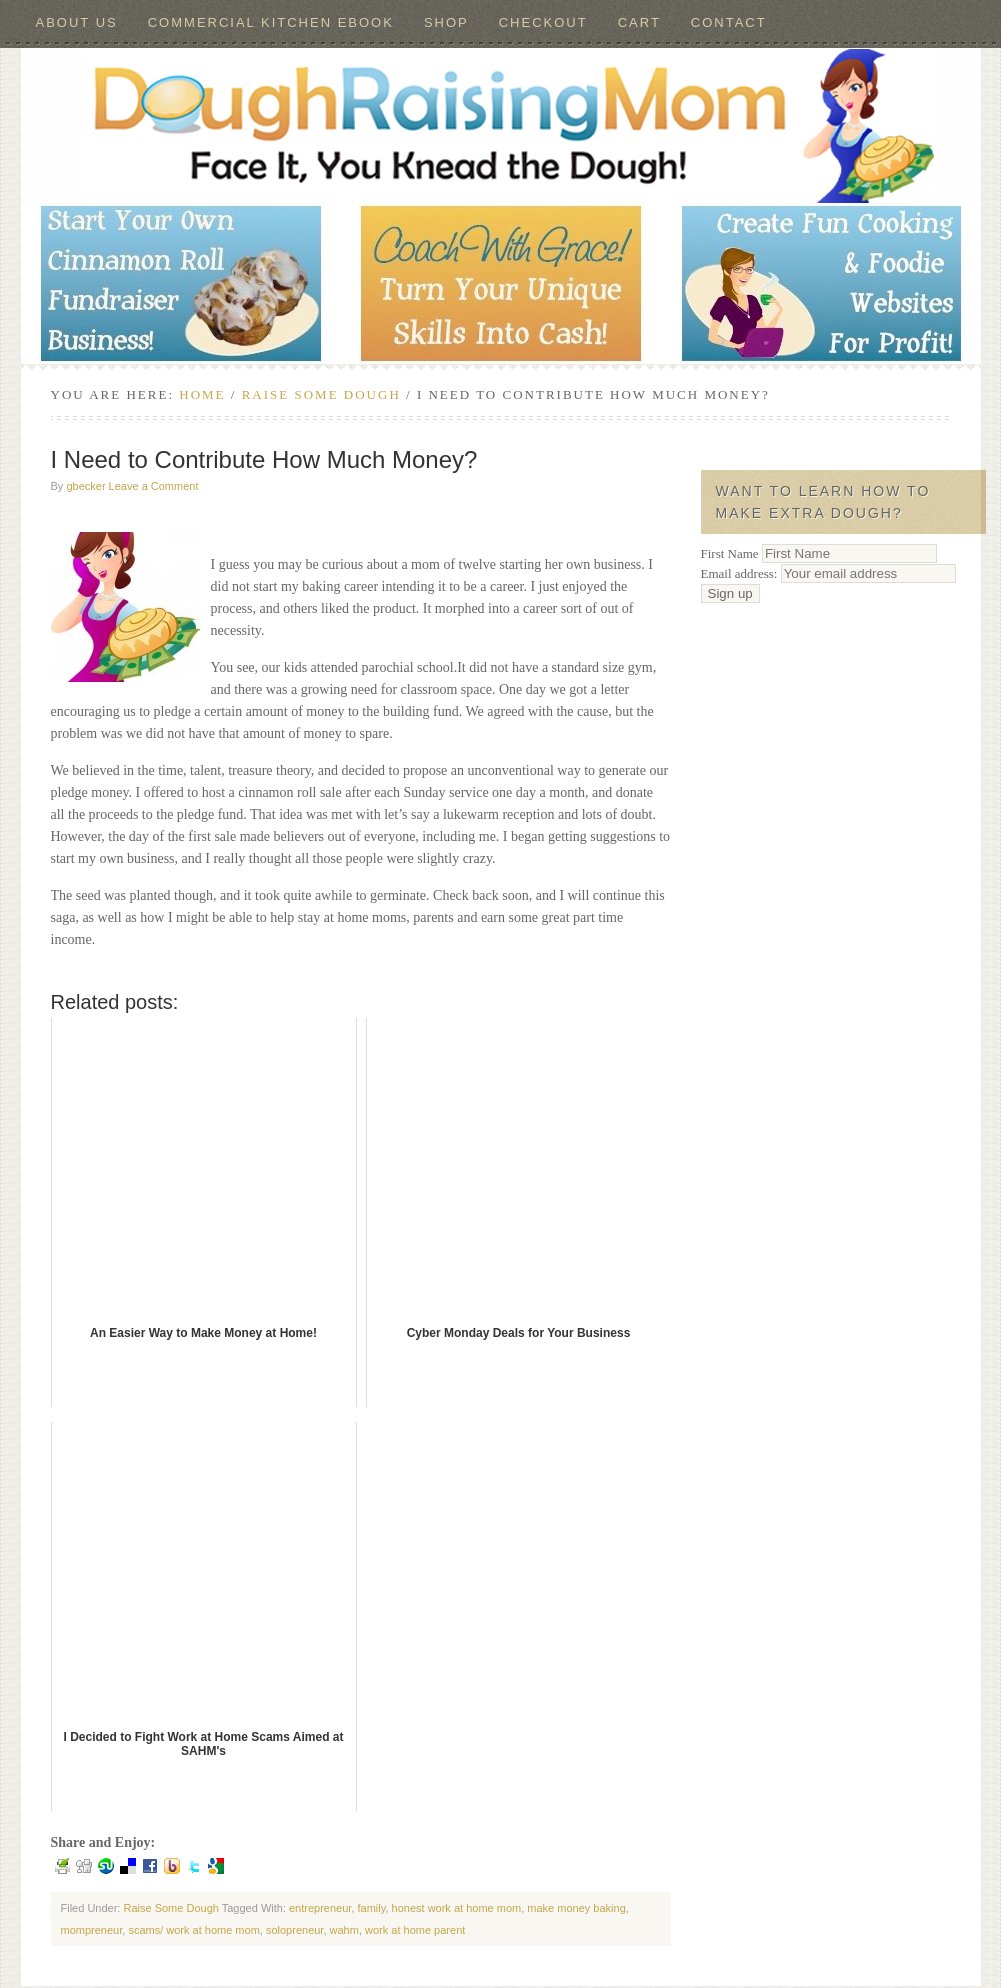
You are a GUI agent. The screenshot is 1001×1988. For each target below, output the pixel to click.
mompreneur (92, 1930)
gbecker (85, 486)
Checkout (543, 22)
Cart (639, 22)
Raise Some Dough (170, 1908)
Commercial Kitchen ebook (271, 22)
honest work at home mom (457, 1908)
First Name (730, 553)
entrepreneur (320, 1908)
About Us (77, 22)
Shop (446, 22)
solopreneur (295, 1930)
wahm (344, 1930)
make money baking (576, 1908)
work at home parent (415, 1930)
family (372, 1908)
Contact (729, 22)
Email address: (828, 573)
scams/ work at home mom (193, 1930)
